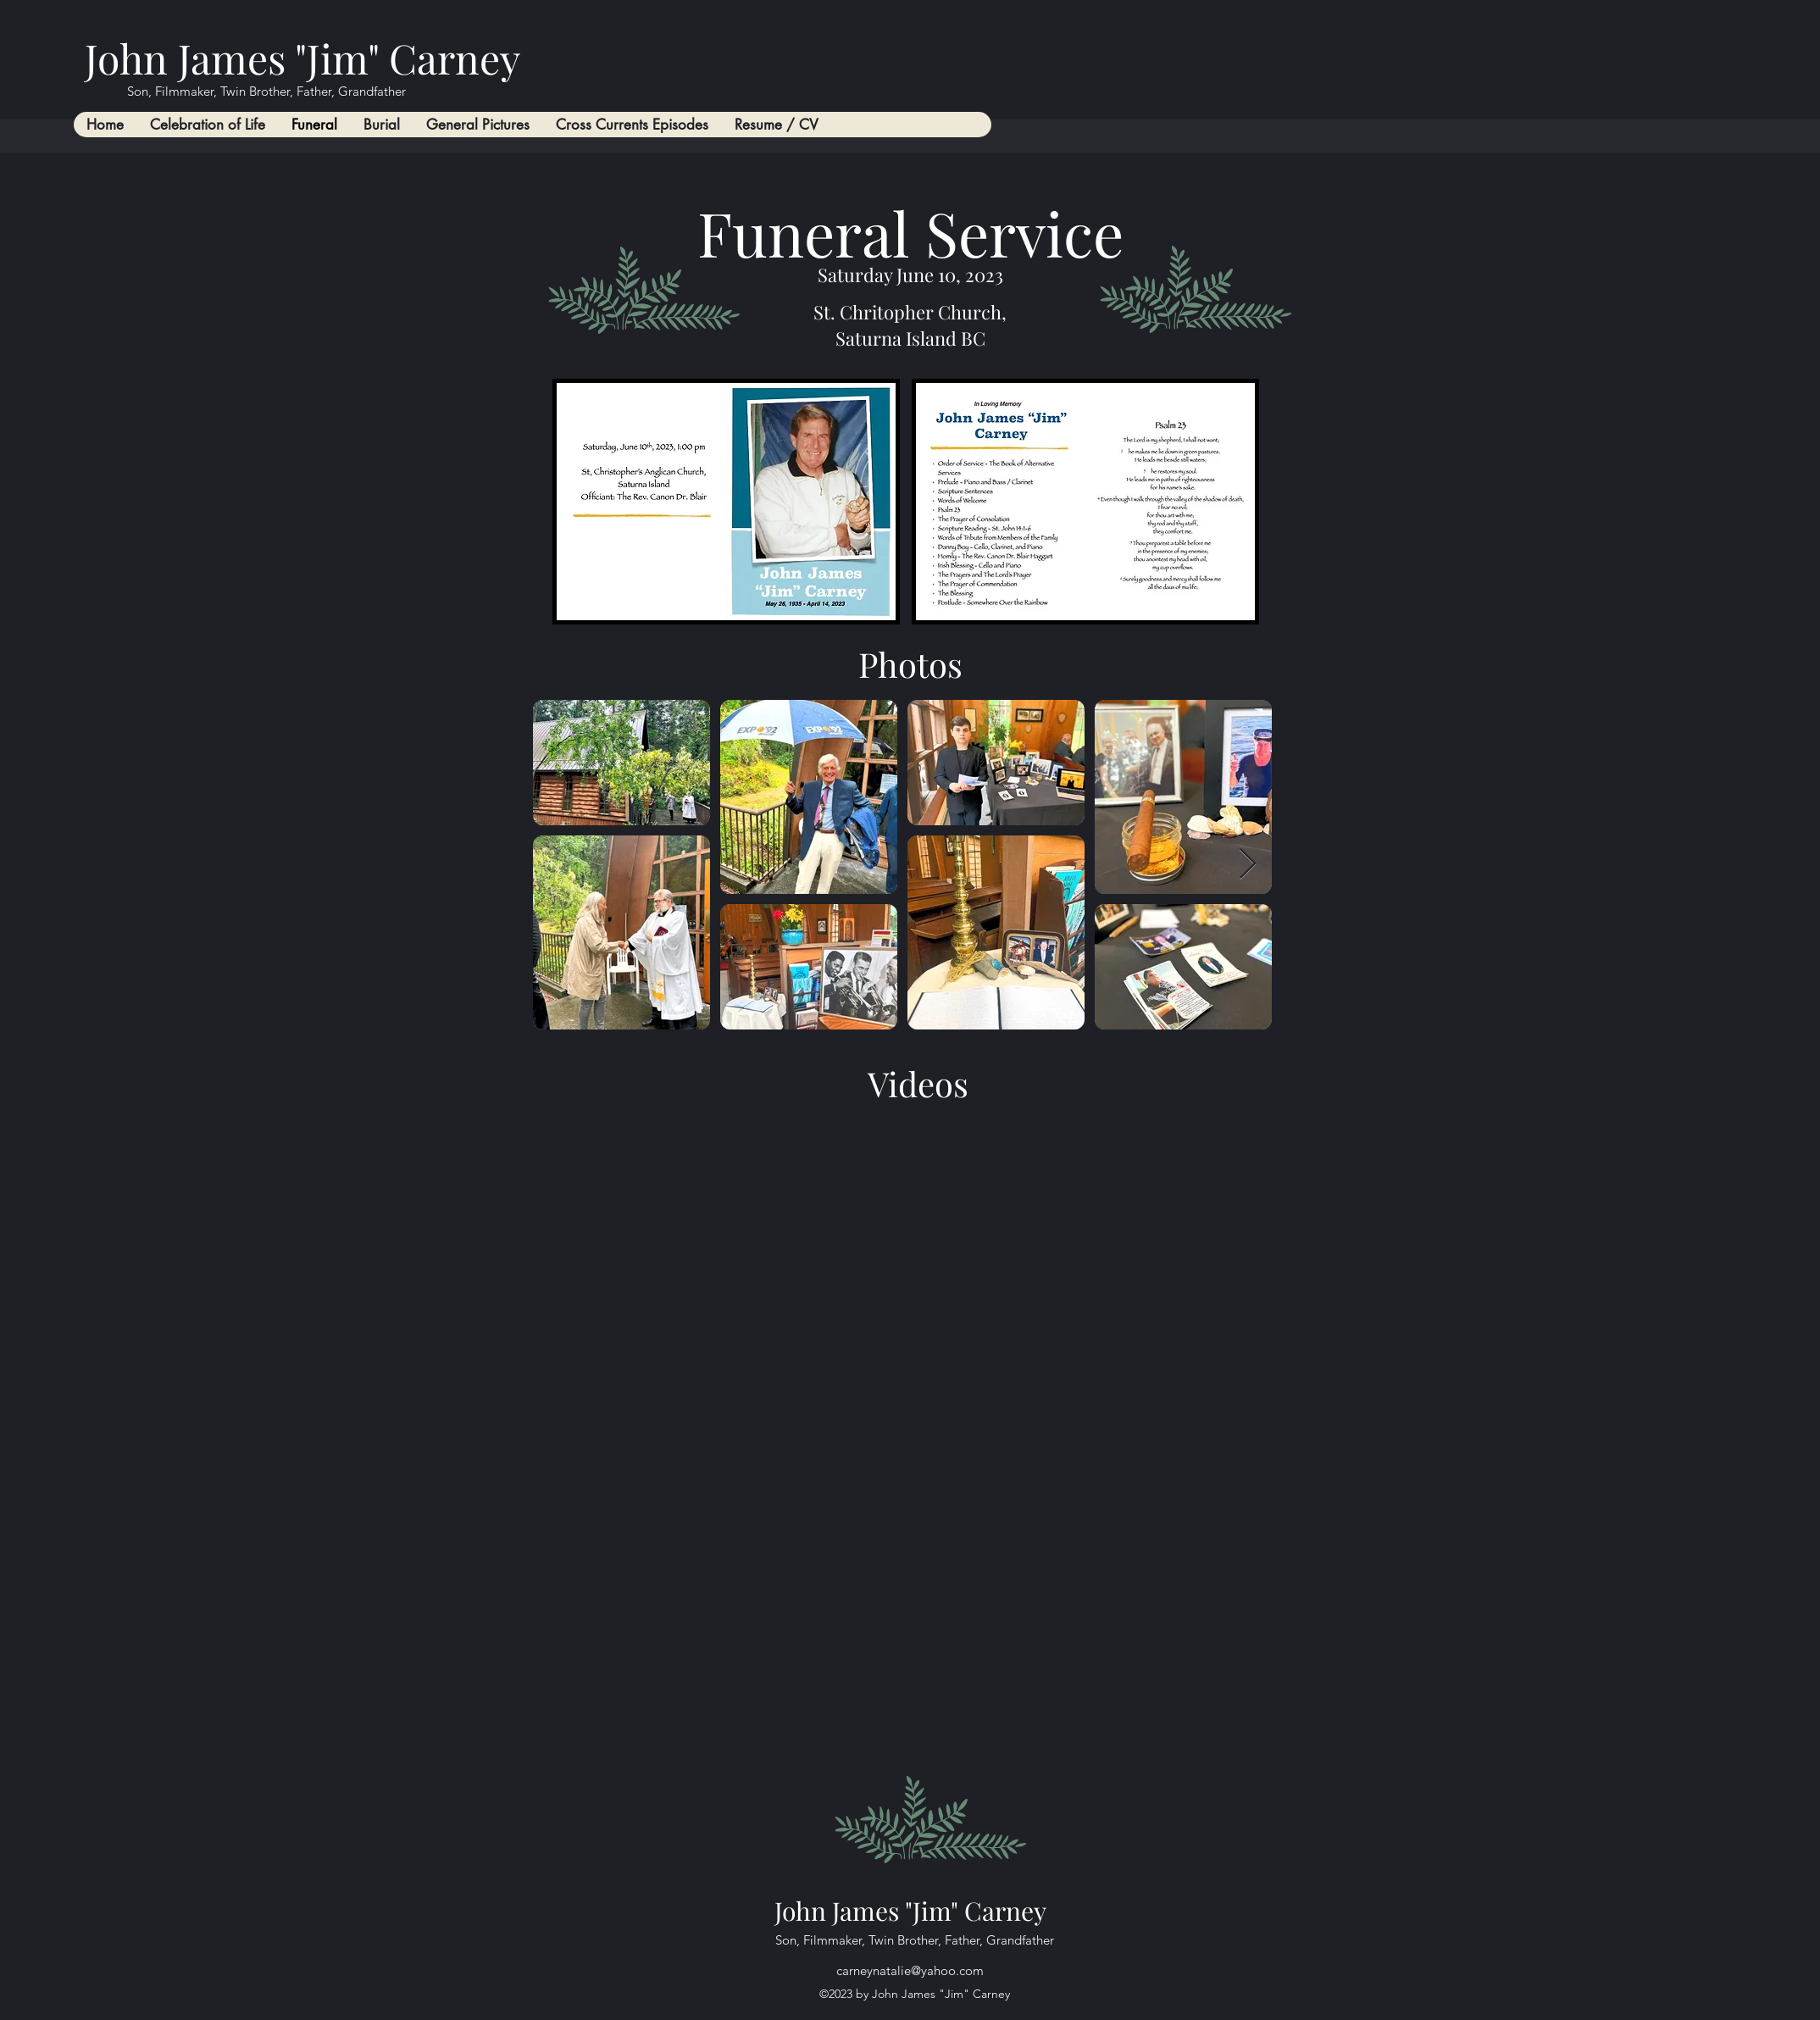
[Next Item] (1247, 864)
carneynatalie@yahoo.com (910, 1970)
